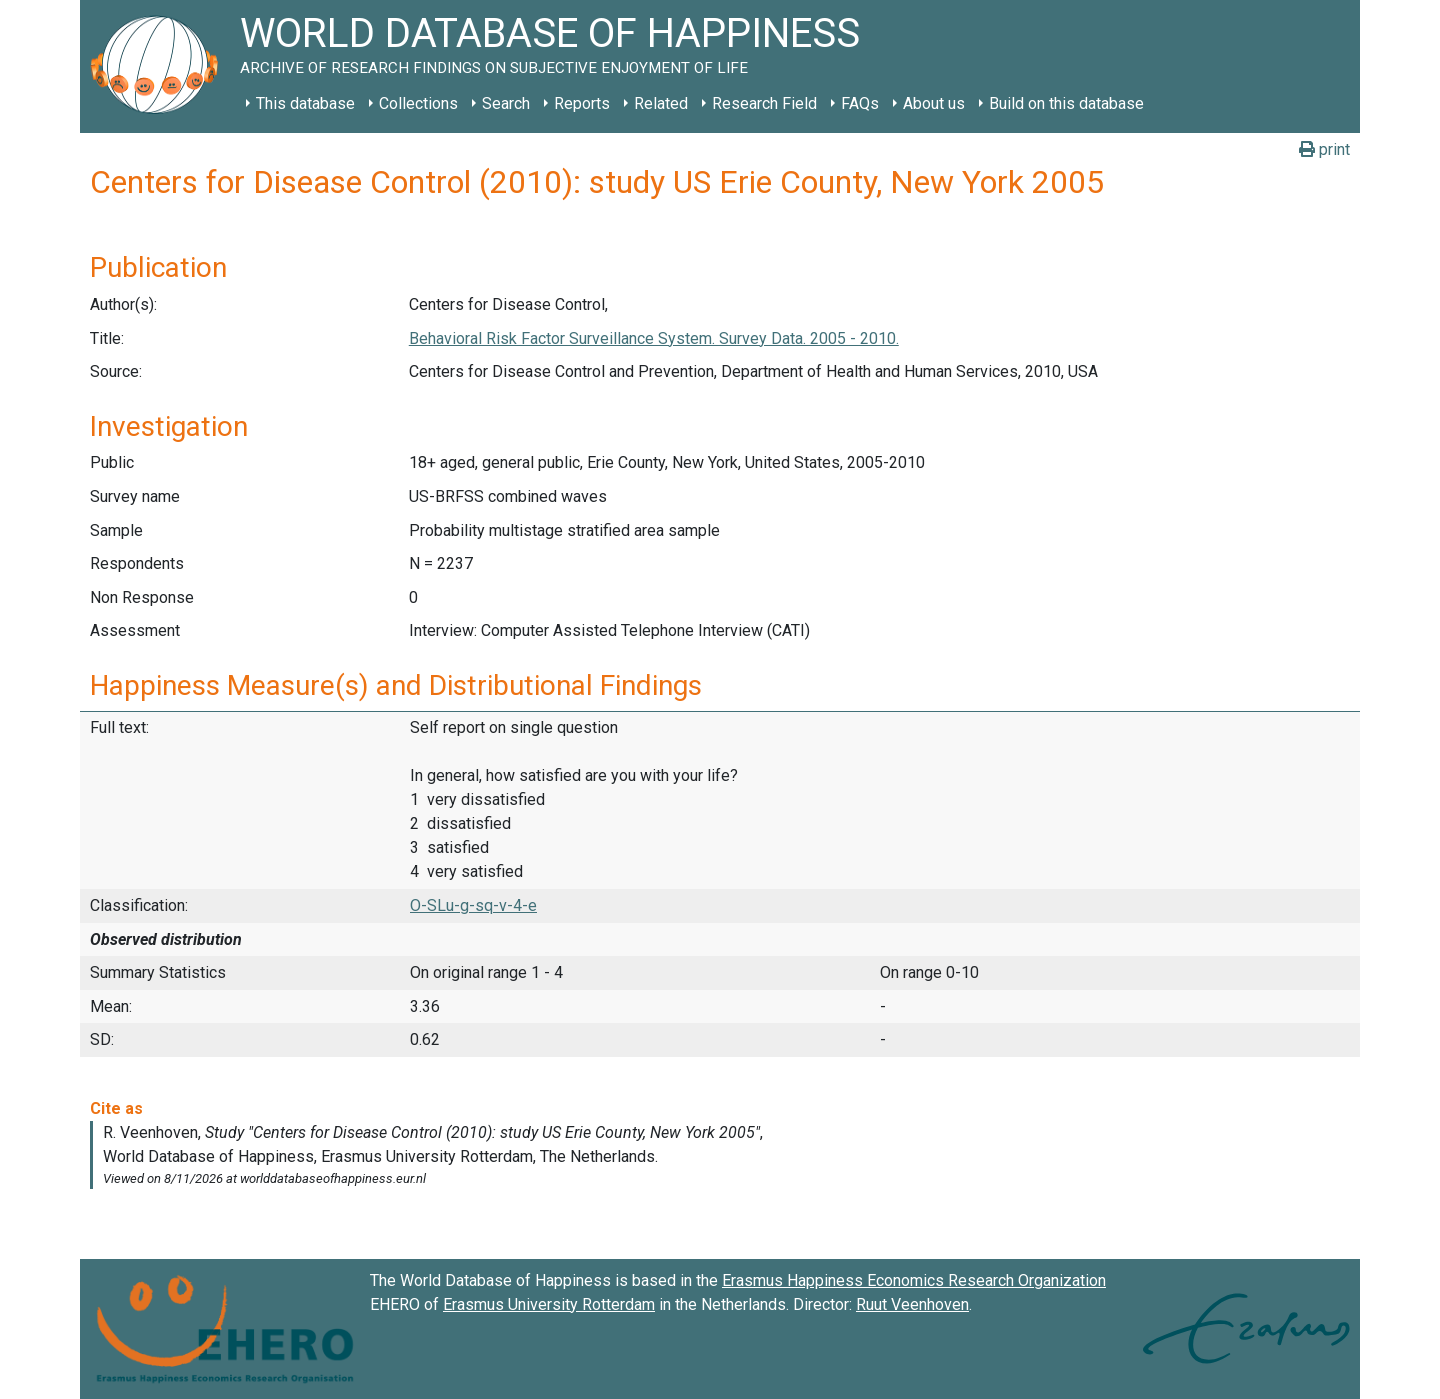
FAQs (860, 103)
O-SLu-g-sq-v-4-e (473, 905)
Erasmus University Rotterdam (549, 1304)
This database (305, 103)
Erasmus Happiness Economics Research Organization (914, 1280)
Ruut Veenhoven (912, 1304)
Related (661, 103)
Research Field (764, 103)
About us (934, 103)
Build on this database (1066, 103)
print (1324, 149)
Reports (582, 103)
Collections (418, 103)
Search (506, 103)
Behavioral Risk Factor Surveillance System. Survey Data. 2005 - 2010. (654, 338)
